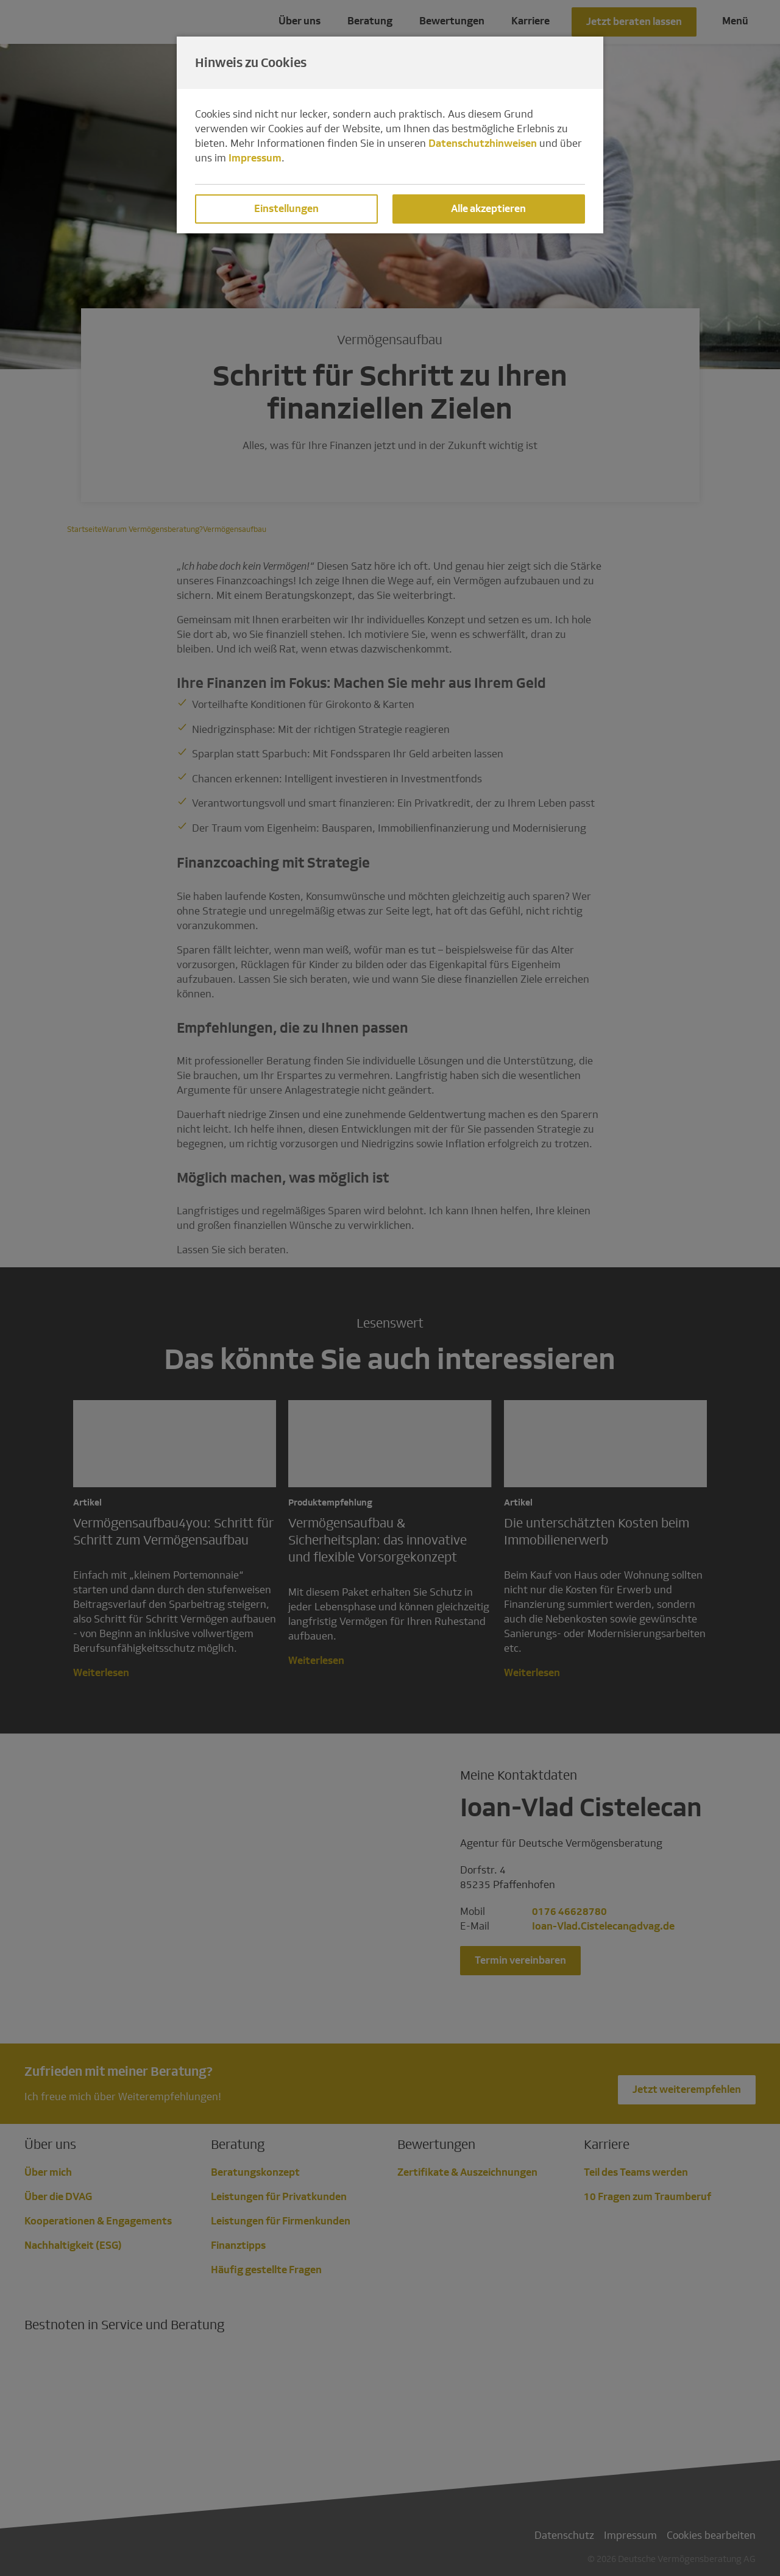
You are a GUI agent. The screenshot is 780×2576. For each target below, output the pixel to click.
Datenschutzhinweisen (482, 143)
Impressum (255, 158)
